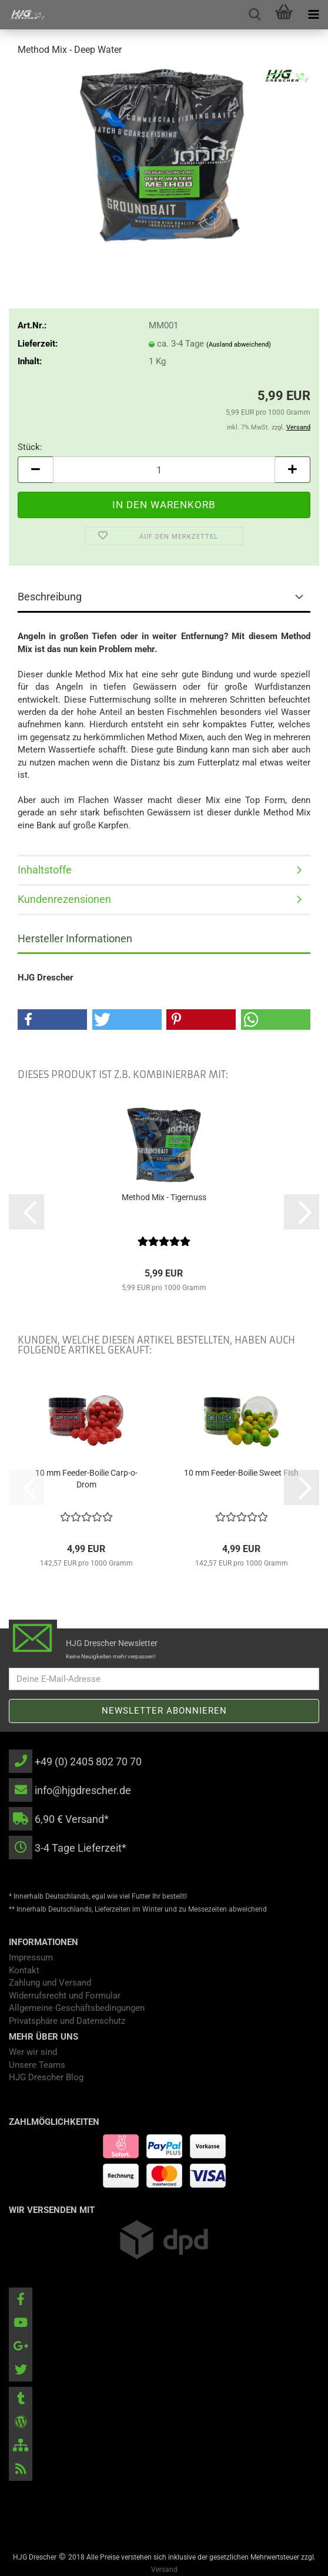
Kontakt (24, 1970)
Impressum (31, 1957)
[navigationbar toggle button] (313, 14)
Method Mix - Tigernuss (164, 1197)
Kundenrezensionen (64, 899)
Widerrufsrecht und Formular (65, 1995)
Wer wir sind (33, 2052)
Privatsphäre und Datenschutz (67, 2021)
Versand (164, 2569)
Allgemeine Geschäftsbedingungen (77, 2008)
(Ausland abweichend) (238, 344)
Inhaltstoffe (45, 870)
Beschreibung (50, 596)
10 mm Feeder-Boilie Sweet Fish (241, 1472)
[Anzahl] (164, 469)
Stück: (30, 447)
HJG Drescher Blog (46, 2077)
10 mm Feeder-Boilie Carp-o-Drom (86, 1478)
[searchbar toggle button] (254, 14)
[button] (35, 469)
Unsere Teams (37, 2065)
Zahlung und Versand (50, 1982)
